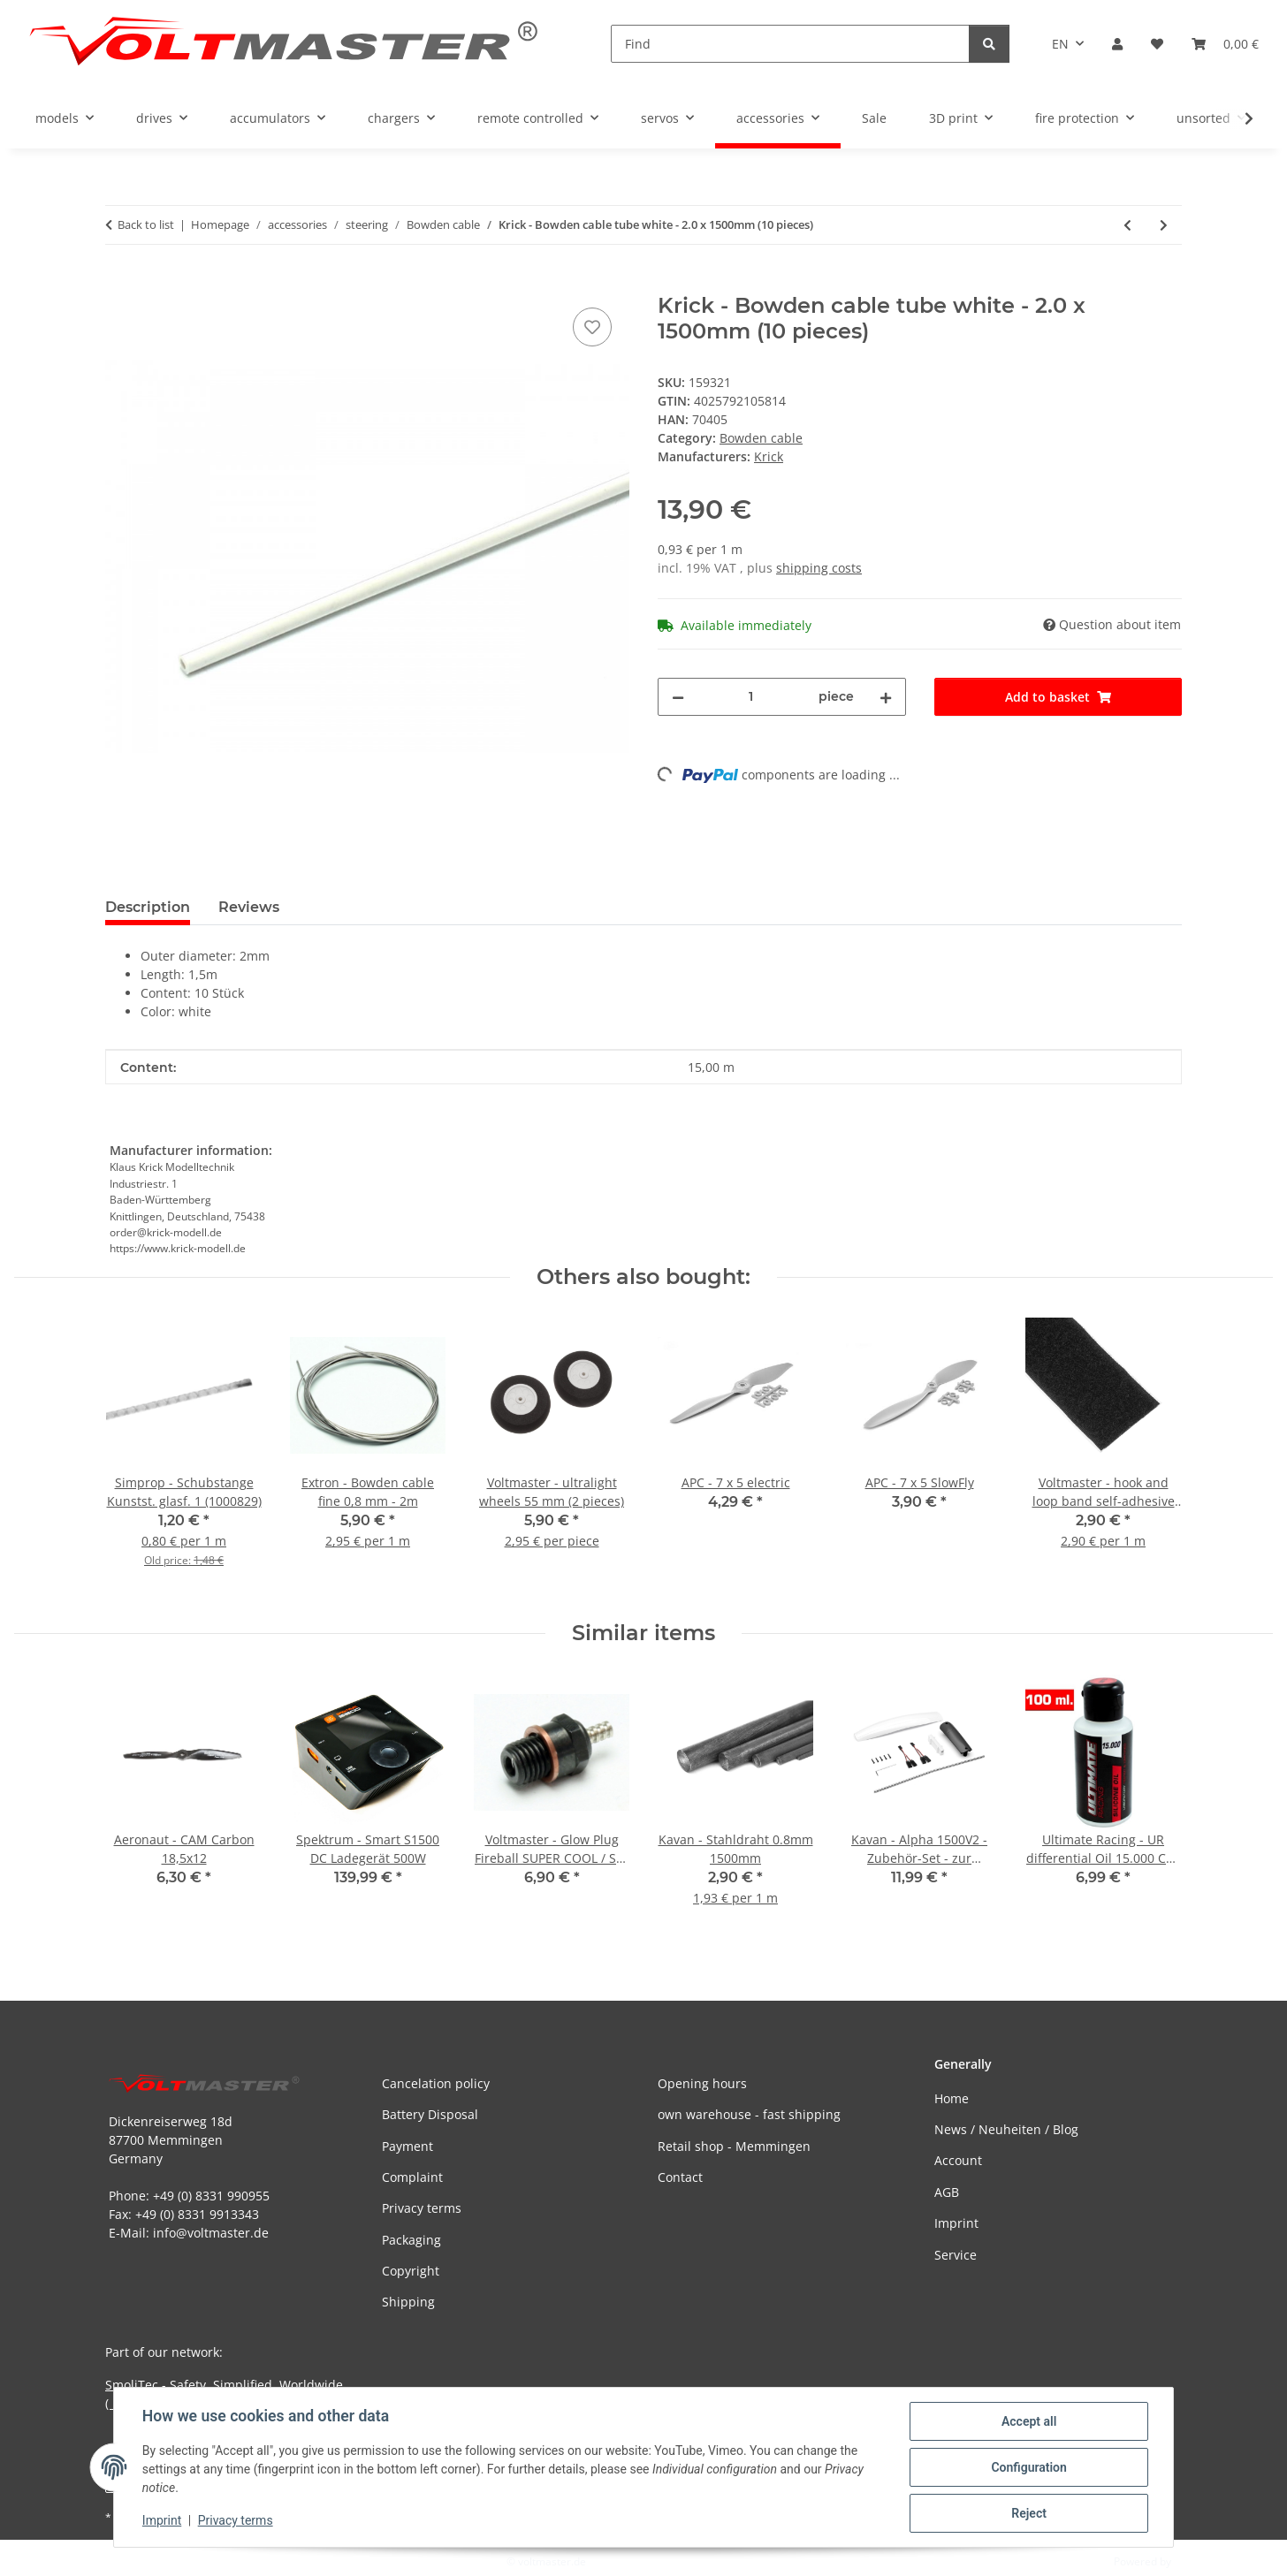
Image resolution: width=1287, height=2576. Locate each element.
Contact (680, 2177)
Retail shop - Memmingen (734, 2146)
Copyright (410, 2270)
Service (955, 2254)
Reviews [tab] (248, 907)
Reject (1029, 2513)
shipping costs (819, 567)
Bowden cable (761, 437)
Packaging (411, 2239)
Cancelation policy (436, 2083)
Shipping (408, 2301)
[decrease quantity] (678, 697)
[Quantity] (751, 697)
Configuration (1028, 2467)
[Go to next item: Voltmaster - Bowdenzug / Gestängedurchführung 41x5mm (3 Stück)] (1164, 225)
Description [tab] (147, 907)
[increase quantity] (885, 697)
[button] (1117, 43)
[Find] (790, 44)
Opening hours (702, 2083)
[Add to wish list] (592, 327)
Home (951, 2098)
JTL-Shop (1195, 2561)
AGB (946, 2192)
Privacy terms (235, 2521)
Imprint (161, 2521)
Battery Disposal (430, 2114)
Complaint (412, 2177)
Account (958, 2160)
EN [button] (1060, 43)
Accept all (1028, 2421)
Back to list (146, 224)
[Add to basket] (119, 283)
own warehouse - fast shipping (749, 2114)
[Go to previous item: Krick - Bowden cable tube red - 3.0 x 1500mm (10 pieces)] (1127, 225)
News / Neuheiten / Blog (1006, 2129)
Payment (407, 2146)
